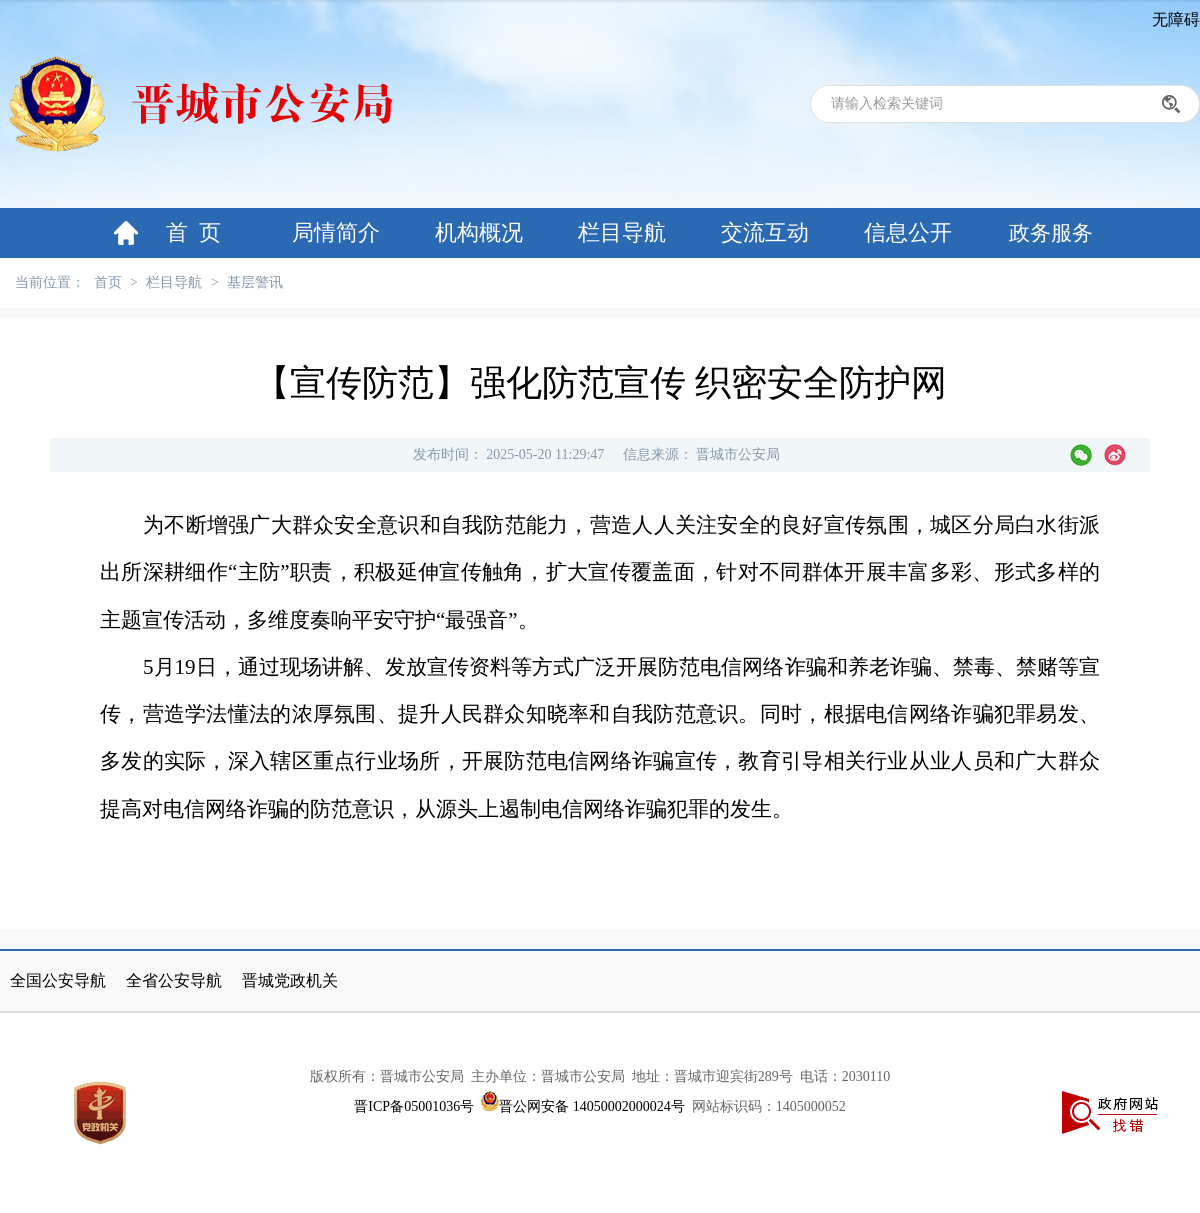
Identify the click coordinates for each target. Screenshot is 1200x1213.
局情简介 (336, 232)
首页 (108, 282)
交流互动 (765, 232)
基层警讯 (255, 282)
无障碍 (1176, 19)
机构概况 (479, 232)
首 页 (193, 232)
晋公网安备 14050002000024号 (592, 1106)
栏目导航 (622, 232)
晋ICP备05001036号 (414, 1106)
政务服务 (1051, 233)
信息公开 (908, 232)
